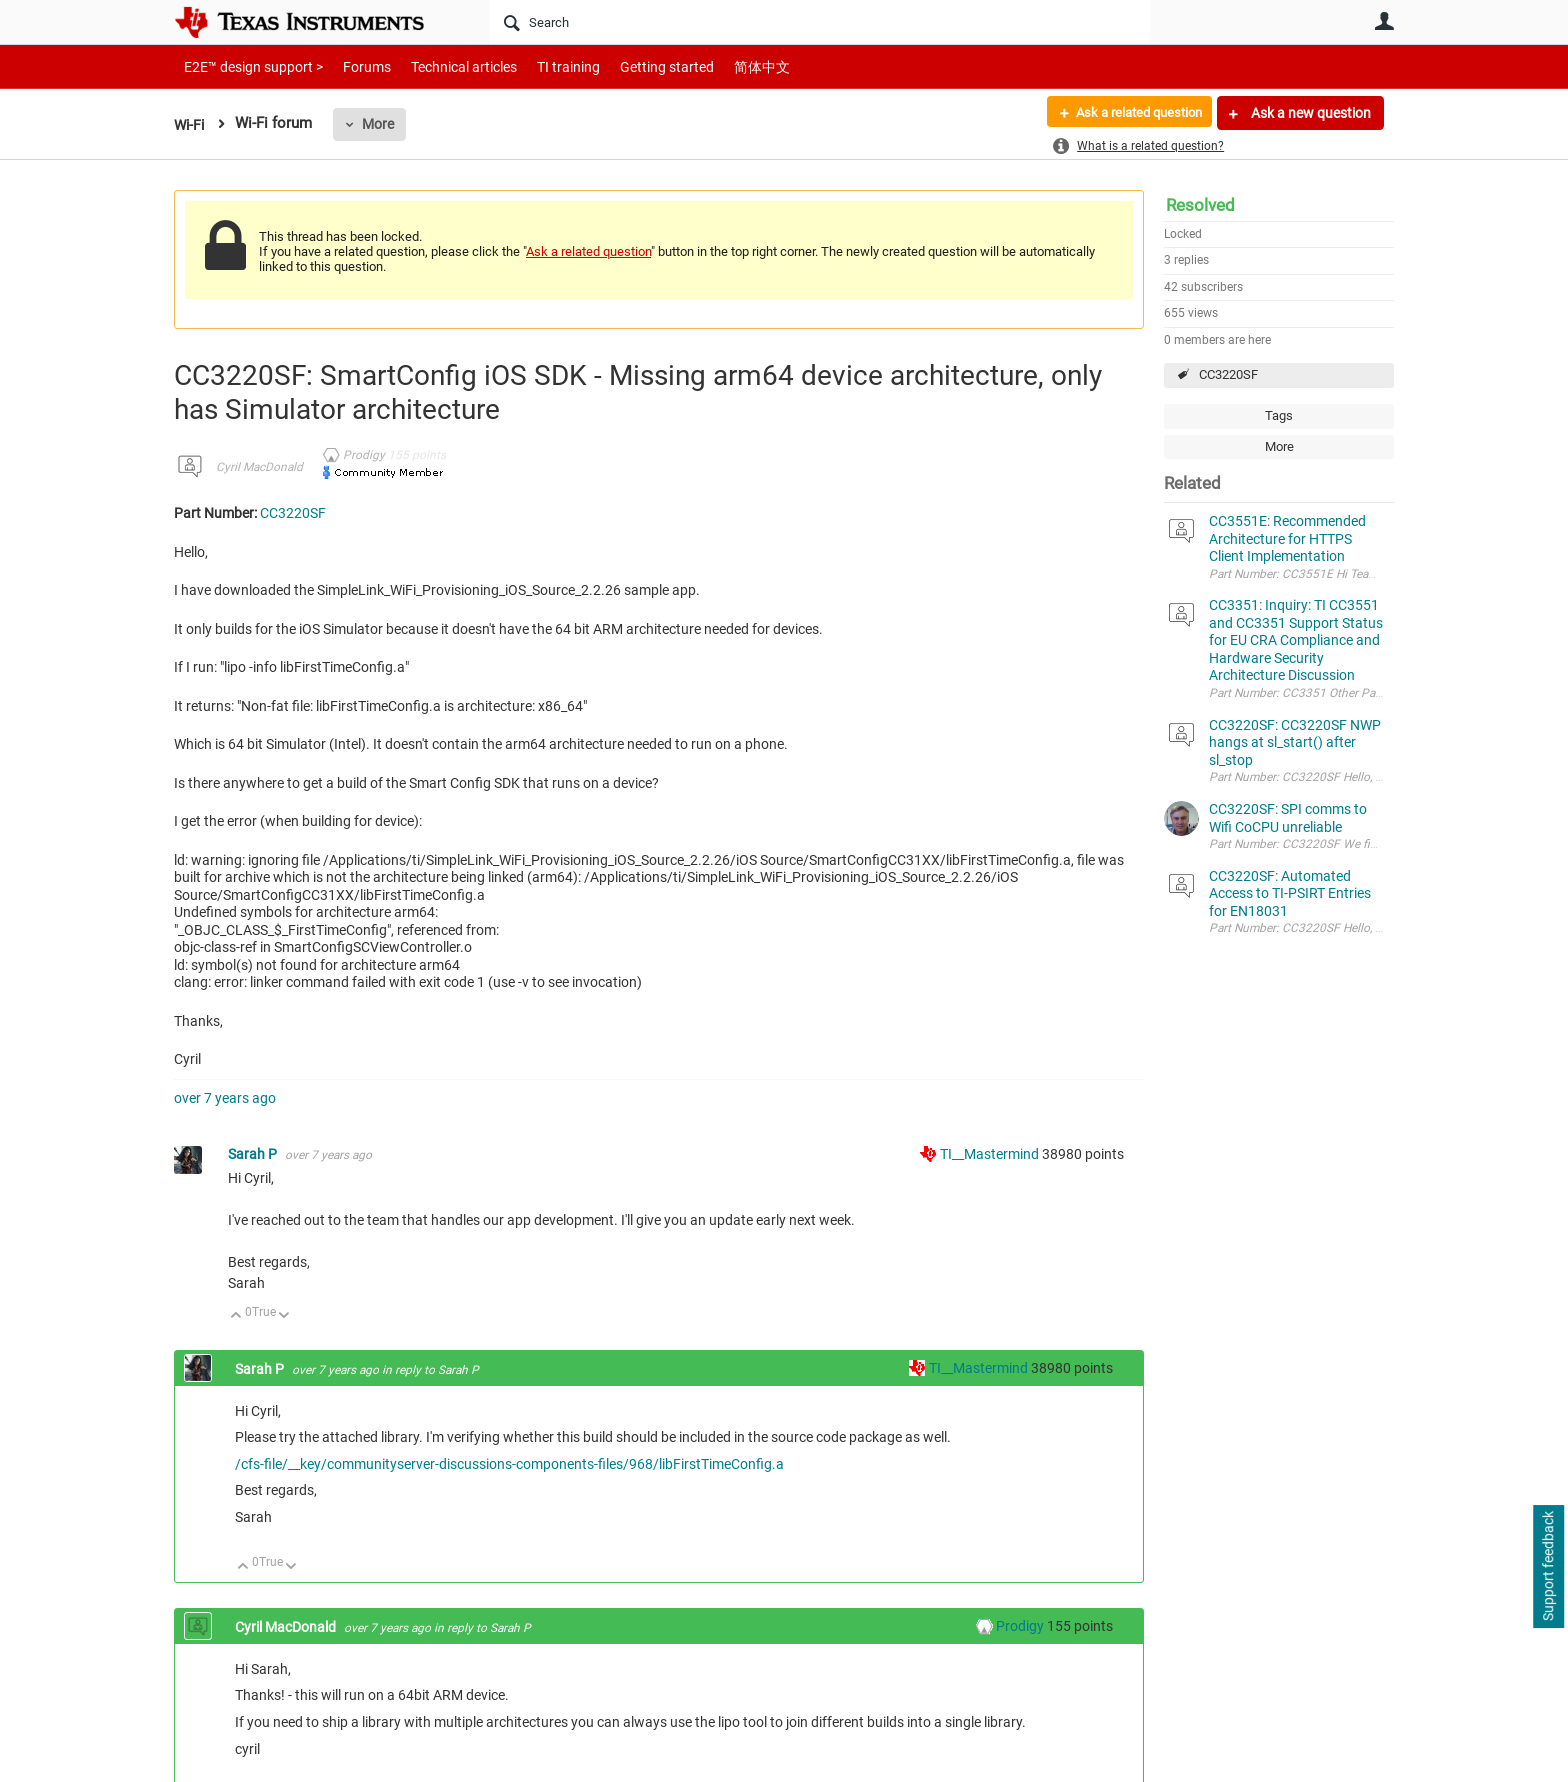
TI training (541, 66)
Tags (1279, 415)
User (1384, 21)
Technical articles (443, 66)
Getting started (632, 66)
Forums (351, 66)
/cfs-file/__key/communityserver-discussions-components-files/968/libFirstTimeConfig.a (509, 1464)
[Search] (819, 22)
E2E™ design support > (247, 66)
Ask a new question (1309, 113)
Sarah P (254, 1154)
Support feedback (1548, 1567)
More (381, 124)
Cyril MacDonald (259, 467)
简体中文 (720, 66)
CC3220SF (1228, 374)
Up (236, 1316)
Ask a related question (1130, 113)
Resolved (1200, 205)
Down (284, 1316)
